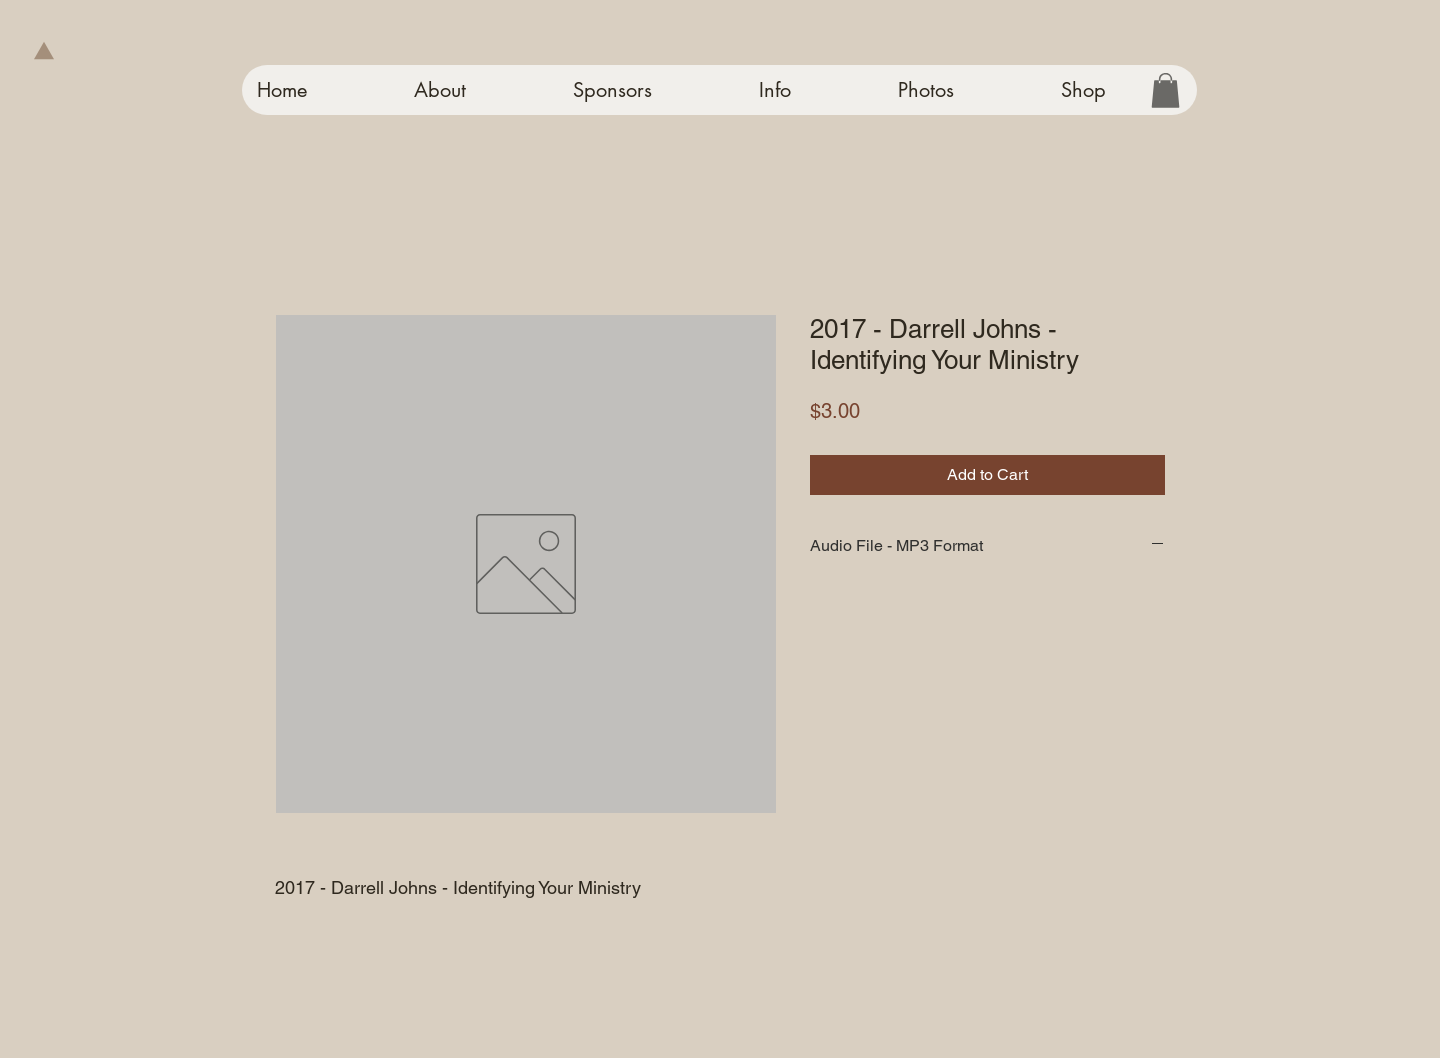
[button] (1165, 90)
